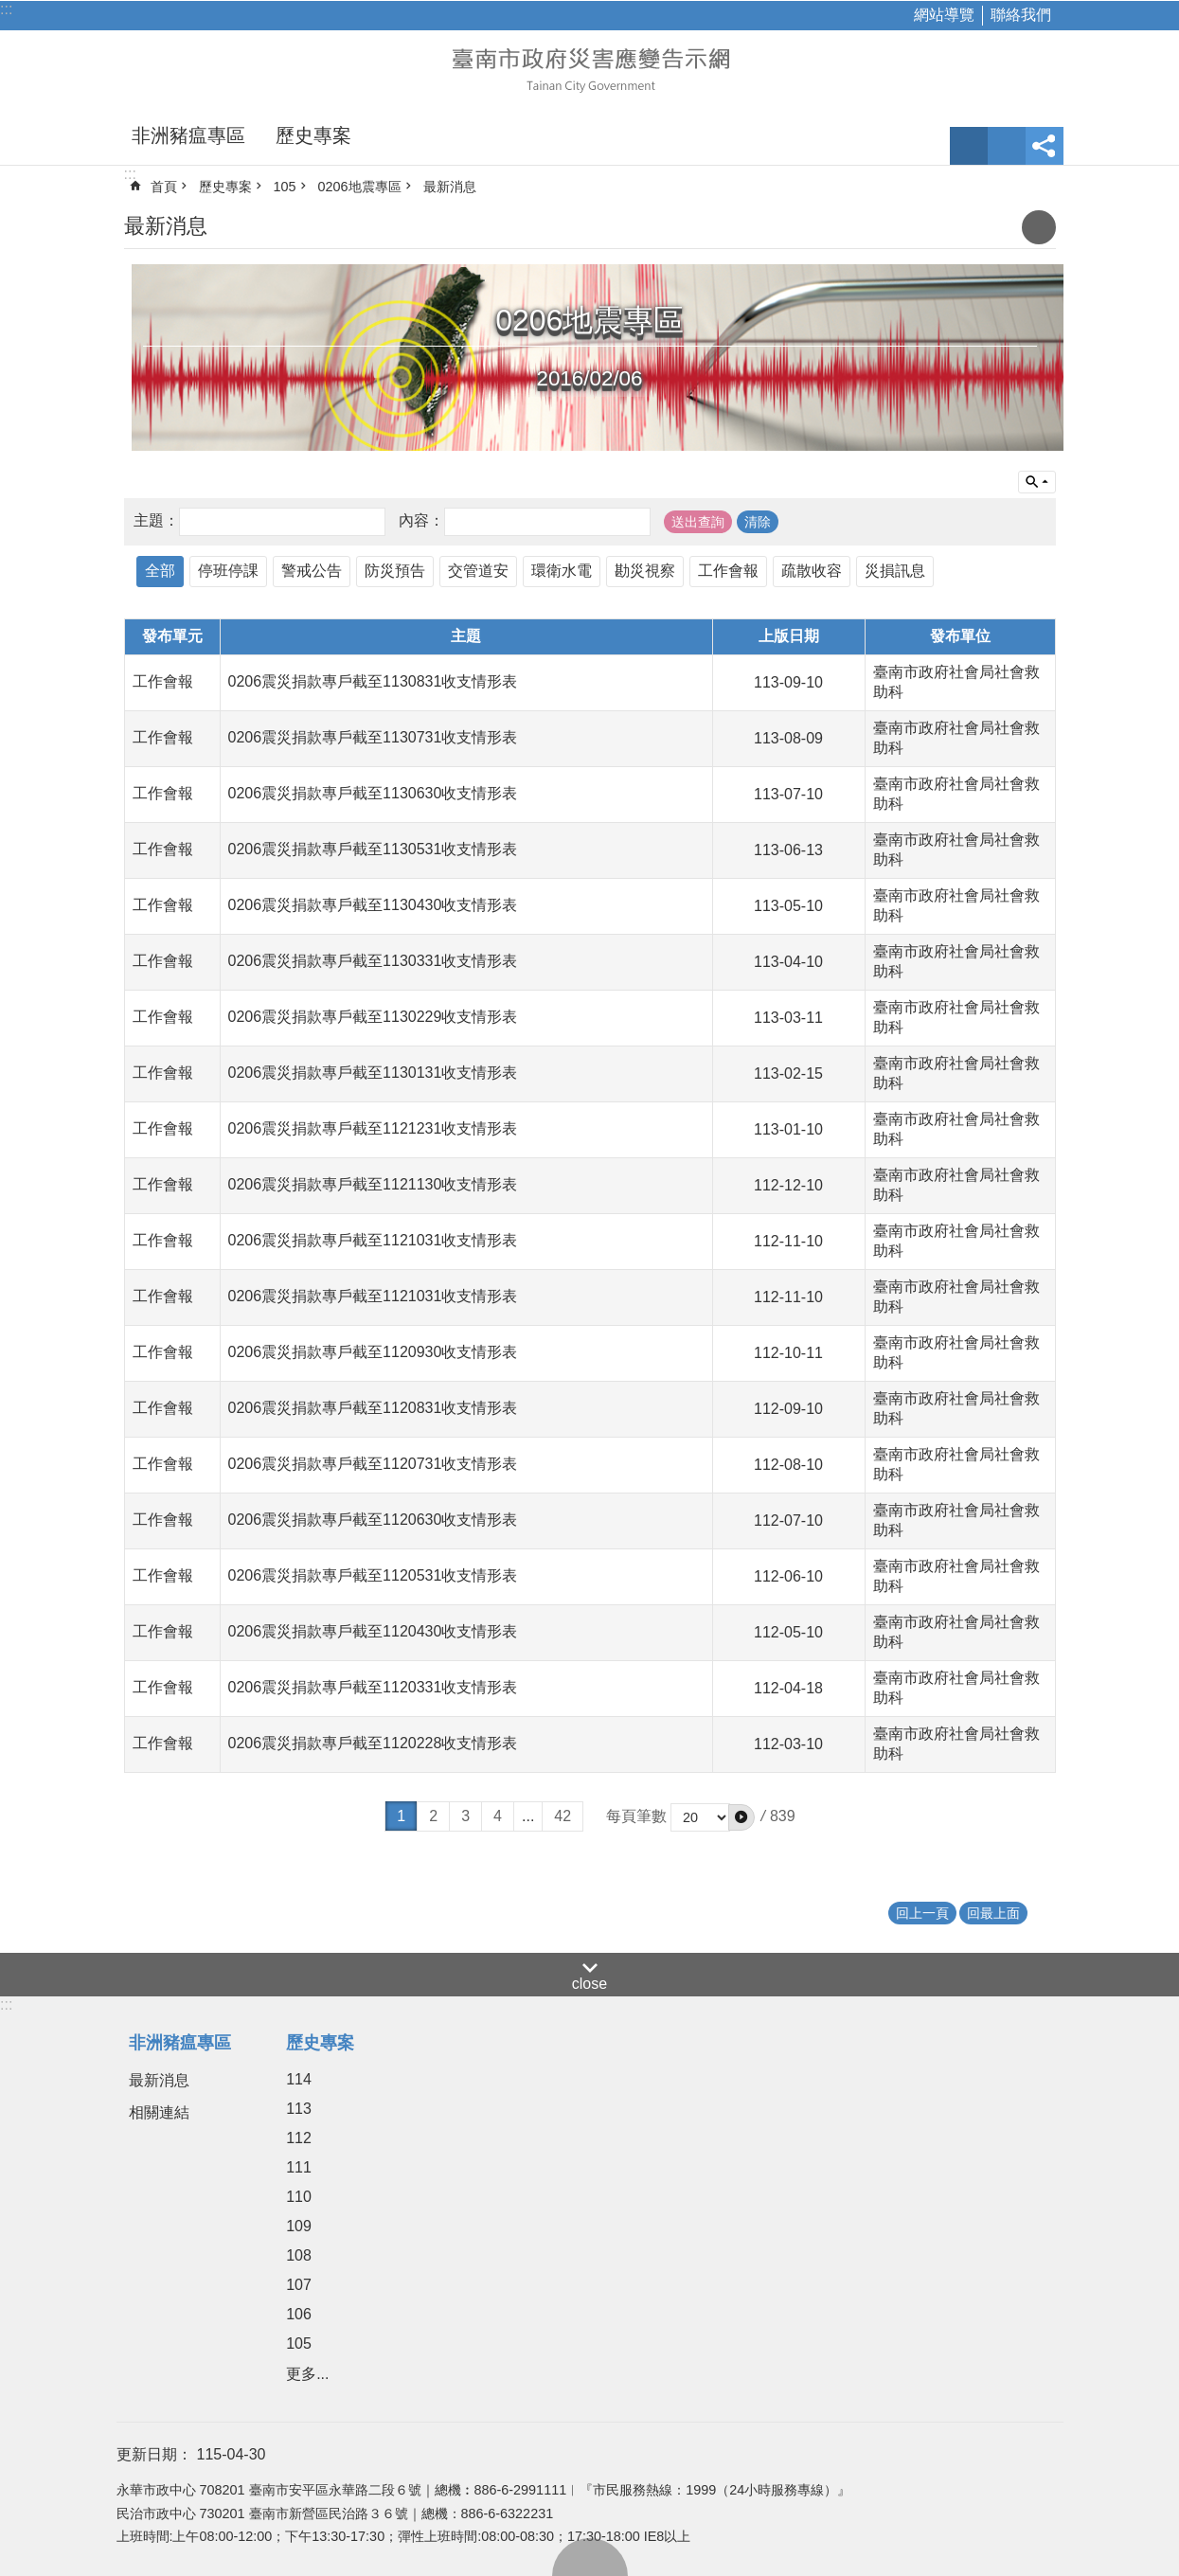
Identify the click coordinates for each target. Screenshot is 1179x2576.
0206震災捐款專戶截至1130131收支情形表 (373, 1072)
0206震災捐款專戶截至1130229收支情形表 (373, 1017)
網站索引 (1007, 146)
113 (299, 2109)
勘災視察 (645, 571)
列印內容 (1039, 227)
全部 (160, 571)
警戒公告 (311, 571)
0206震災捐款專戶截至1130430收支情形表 (373, 905)
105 (285, 186)
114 (299, 2079)
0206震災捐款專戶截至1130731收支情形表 (373, 737)
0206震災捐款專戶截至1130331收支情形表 (373, 961)
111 (299, 2167)
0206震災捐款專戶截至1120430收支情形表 (373, 1631)
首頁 (164, 186)
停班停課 (228, 571)
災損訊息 (895, 571)
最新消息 (449, 186)
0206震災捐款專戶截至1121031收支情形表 (373, 1240)
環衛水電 (561, 571)
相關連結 (159, 2112)
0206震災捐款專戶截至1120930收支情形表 (373, 1352)
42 (562, 1816)
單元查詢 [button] (1037, 482)
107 (299, 2285)
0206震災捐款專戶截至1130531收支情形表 (373, 849)
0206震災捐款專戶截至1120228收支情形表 (373, 1743)
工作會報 (728, 571)
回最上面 (590, 2557)
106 (299, 2314)
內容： (421, 520)
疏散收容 (811, 571)
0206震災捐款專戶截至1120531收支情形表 (373, 1575)
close (589, 1984)
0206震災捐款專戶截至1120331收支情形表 (373, 1687)
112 (299, 2138)
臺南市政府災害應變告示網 (590, 68)
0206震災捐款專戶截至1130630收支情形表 (373, 793)
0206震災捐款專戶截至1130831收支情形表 (373, 681)
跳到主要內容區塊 (9, 9)
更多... (307, 2374)
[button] (741, 1817)
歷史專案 (313, 135)
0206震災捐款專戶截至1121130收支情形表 (373, 1184)
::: (6, 9)
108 (299, 2255)
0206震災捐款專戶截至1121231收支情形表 (373, 1128)
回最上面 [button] (993, 1913)
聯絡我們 (1021, 15)
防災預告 (395, 571)
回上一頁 (922, 1913)
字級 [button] (969, 146)
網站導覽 (944, 15)
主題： (156, 520)
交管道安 (478, 571)
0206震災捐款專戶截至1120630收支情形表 (373, 1520)
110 (299, 2197)
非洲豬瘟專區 (188, 135)
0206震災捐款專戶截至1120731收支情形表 (373, 1464)
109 (299, 2226)
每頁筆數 (636, 1816)
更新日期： (154, 2454)
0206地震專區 (360, 186)
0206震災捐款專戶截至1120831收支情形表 (373, 1408)
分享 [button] (1044, 146)
